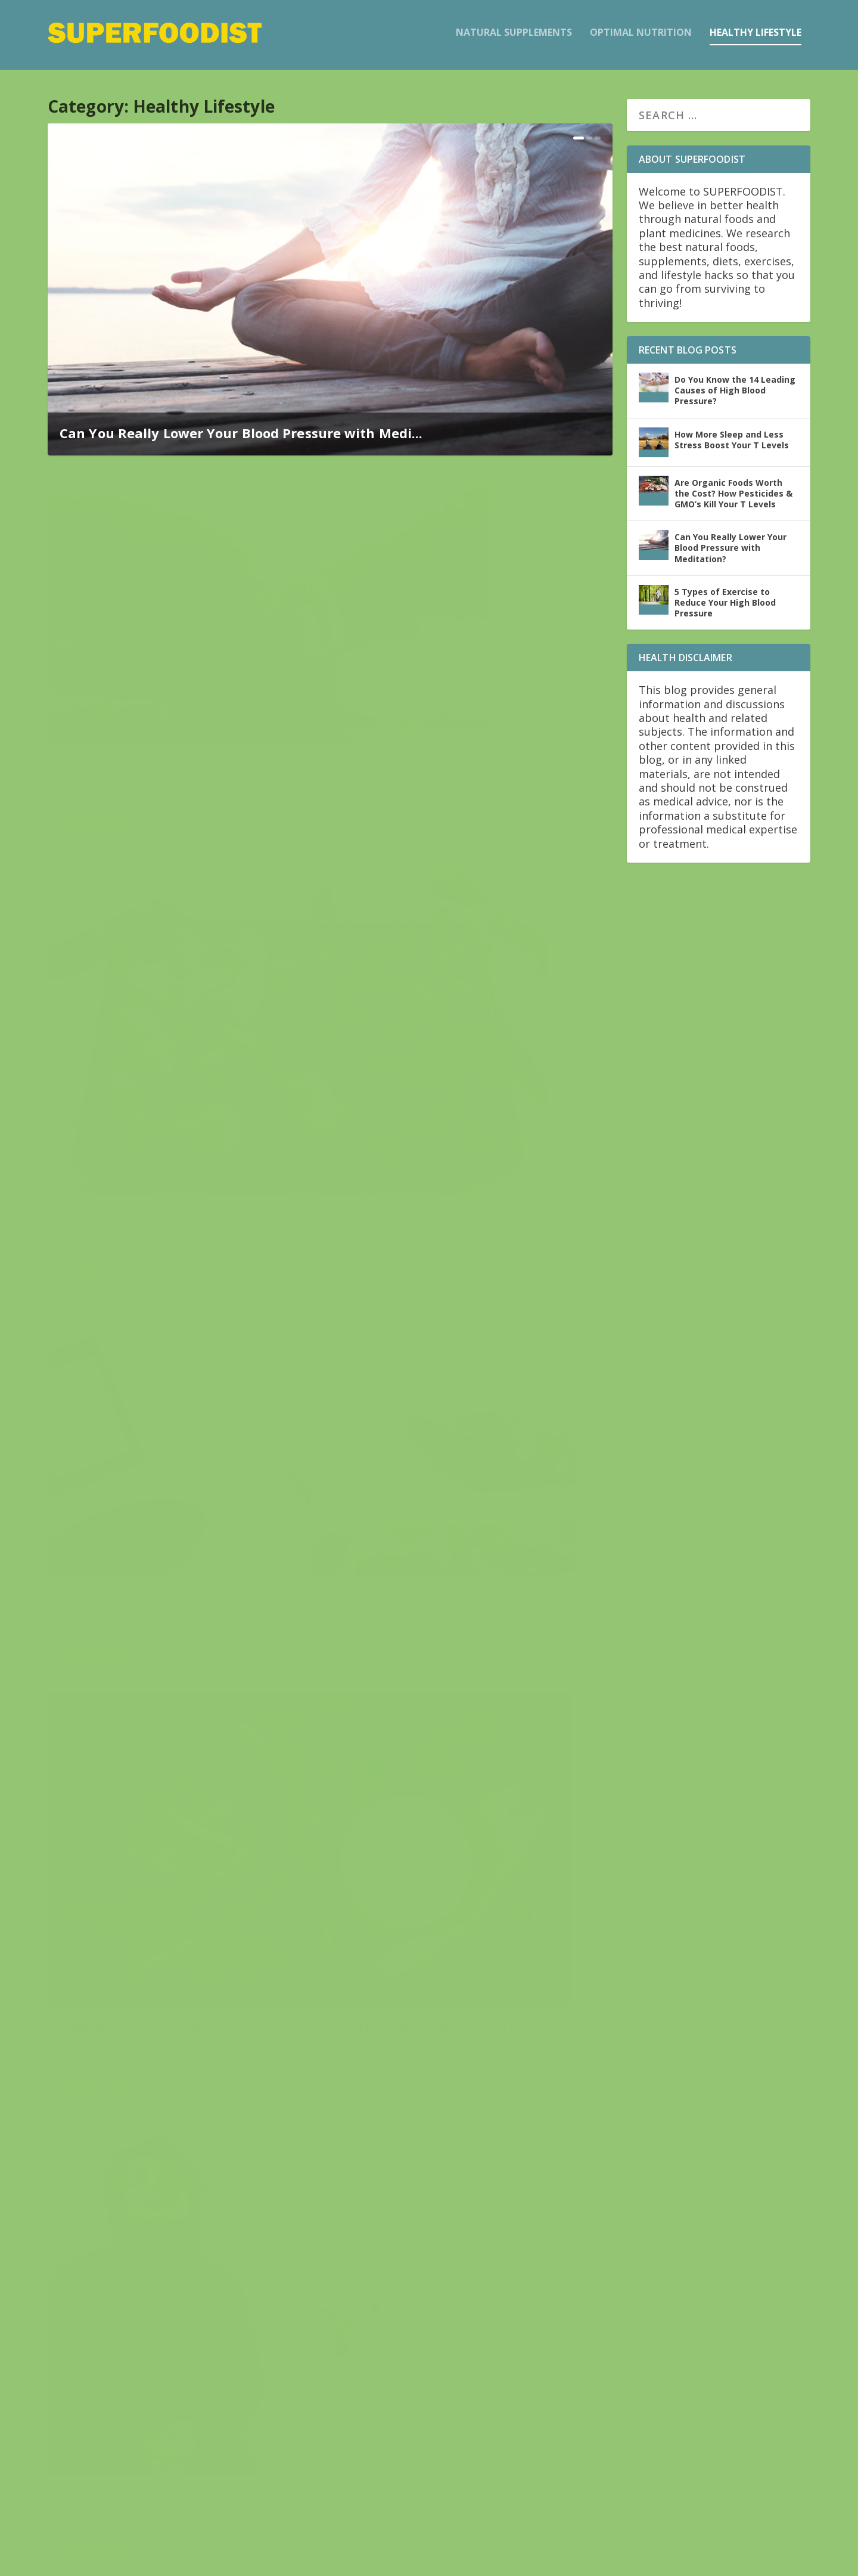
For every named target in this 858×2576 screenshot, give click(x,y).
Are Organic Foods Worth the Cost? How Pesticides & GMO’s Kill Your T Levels (733, 492)
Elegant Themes (130, 2562)
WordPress (241, 2562)
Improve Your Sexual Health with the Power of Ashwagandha (473, 2361)
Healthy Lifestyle (755, 36)
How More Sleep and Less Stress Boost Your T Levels (731, 438)
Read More (99, 760)
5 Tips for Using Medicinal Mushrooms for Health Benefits (455, 681)
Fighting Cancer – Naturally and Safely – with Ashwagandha (167, 2317)
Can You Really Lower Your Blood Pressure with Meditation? (458, 1355)
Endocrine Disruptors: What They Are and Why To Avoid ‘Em (472, 2035)
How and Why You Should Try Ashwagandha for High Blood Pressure (447, 1002)
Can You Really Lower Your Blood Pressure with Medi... (241, 432)
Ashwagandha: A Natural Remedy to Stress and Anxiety (181, 681)
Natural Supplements (514, 36)
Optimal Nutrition (641, 36)
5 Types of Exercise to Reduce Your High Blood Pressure (175, 1655)
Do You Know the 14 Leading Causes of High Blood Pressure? (180, 1986)
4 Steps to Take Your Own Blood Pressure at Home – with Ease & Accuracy (455, 1695)
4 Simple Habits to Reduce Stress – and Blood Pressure (174, 1311)
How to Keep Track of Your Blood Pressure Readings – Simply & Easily (179, 966)
